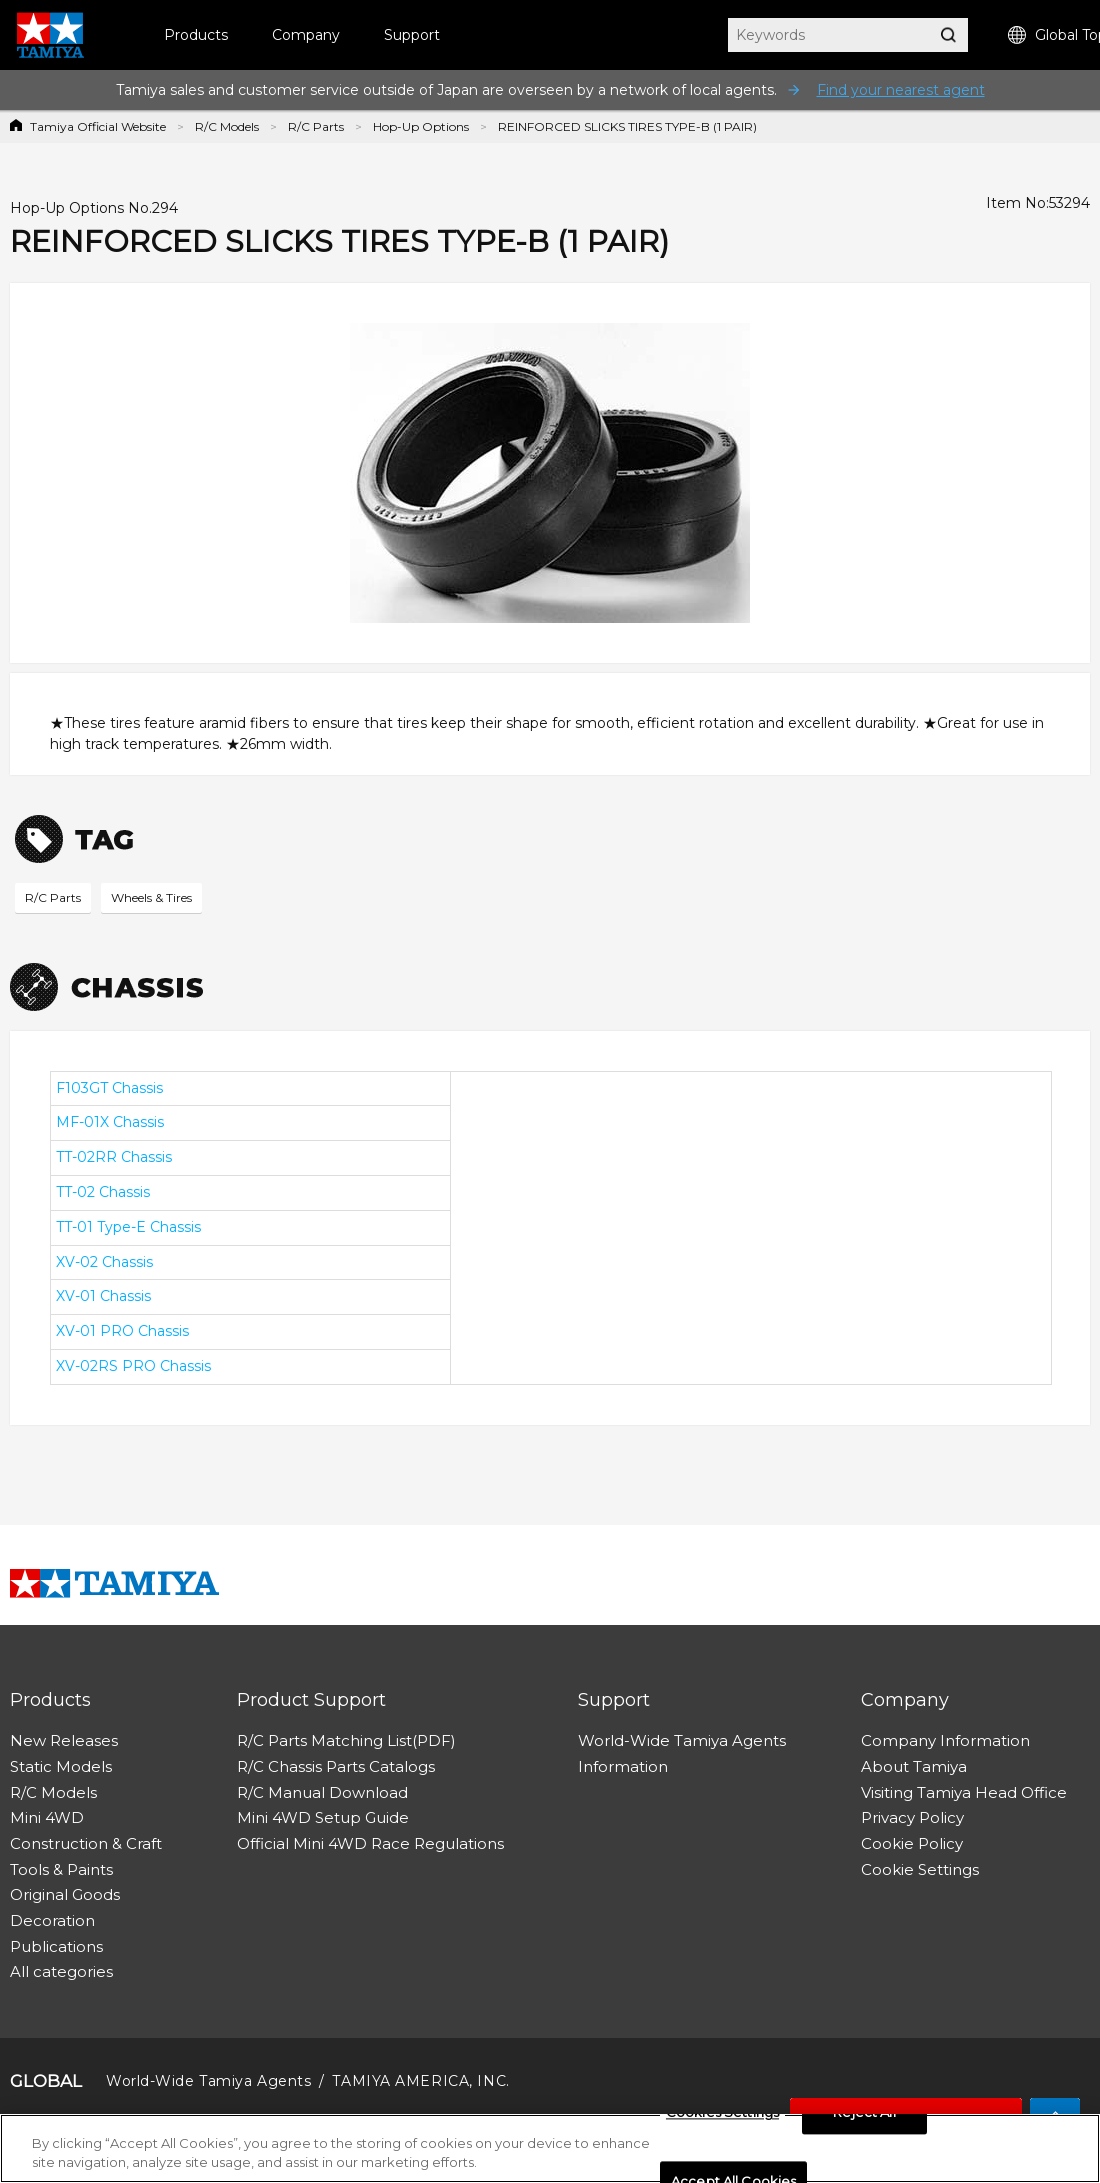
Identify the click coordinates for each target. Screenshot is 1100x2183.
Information (623, 1766)
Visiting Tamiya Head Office (964, 1792)
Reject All (864, 2118)
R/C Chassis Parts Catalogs (336, 1766)
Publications (56, 1946)
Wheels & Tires (151, 897)
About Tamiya (914, 1766)
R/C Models (227, 126)
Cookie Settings (920, 1869)
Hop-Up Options (421, 126)
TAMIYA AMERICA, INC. (420, 2081)
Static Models (61, 1766)
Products (196, 35)
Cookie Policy (912, 1843)
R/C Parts (316, 126)
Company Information (945, 1740)
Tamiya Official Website (98, 126)
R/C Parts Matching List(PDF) (346, 1740)
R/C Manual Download (322, 1792)
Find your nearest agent (901, 90)
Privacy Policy (912, 1817)
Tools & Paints (61, 1869)
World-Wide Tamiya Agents (682, 1740)
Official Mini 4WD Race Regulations (370, 1843)
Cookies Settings (722, 2118)
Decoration (52, 1920)
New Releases (64, 1740)
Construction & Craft (86, 1843)
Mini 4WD (47, 1817)
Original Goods (65, 1894)
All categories (61, 1971)
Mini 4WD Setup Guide (323, 1817)
